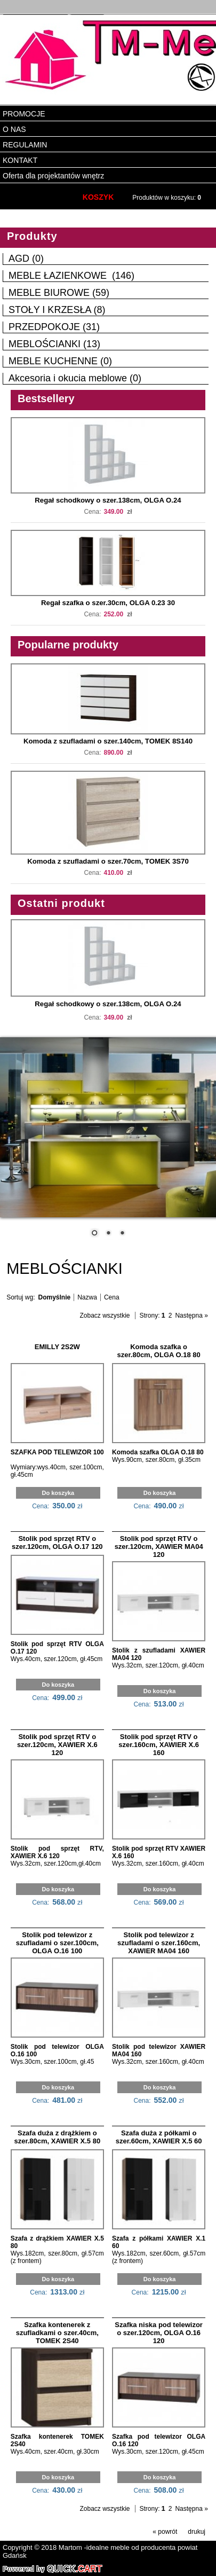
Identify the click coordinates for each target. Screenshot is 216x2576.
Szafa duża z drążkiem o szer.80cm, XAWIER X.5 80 (57, 2136)
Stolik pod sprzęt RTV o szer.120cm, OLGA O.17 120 (57, 1541)
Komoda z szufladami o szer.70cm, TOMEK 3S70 (107, 860)
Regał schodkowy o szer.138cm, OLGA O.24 (108, 499)
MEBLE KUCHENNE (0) (60, 360)
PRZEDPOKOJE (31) (54, 325)
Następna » (191, 1314)
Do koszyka (58, 1492)
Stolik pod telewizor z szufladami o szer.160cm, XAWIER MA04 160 (158, 1942)
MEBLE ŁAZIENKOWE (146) (71, 274)
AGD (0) (26, 257)
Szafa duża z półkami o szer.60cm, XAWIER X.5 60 (159, 2136)
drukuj (196, 2530)
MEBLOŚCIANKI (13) (54, 343)
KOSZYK (98, 196)
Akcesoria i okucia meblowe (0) (75, 377)
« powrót (165, 2530)
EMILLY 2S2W (57, 1346)
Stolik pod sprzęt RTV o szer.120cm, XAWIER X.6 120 (57, 1744)
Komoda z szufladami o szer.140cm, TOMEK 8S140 (108, 740)
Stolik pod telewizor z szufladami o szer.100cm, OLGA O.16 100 (57, 1942)
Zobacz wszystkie (104, 1314)
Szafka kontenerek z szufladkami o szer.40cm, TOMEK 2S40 (57, 2332)
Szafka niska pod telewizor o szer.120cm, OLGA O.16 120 (159, 2332)
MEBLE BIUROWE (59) (59, 291)
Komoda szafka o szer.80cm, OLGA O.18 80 (159, 1350)
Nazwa (87, 1296)
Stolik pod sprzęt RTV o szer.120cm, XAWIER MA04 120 (159, 1545)
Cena (111, 1296)
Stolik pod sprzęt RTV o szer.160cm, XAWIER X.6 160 (158, 1744)
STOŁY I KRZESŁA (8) (57, 308)
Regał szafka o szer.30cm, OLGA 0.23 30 (108, 602)
